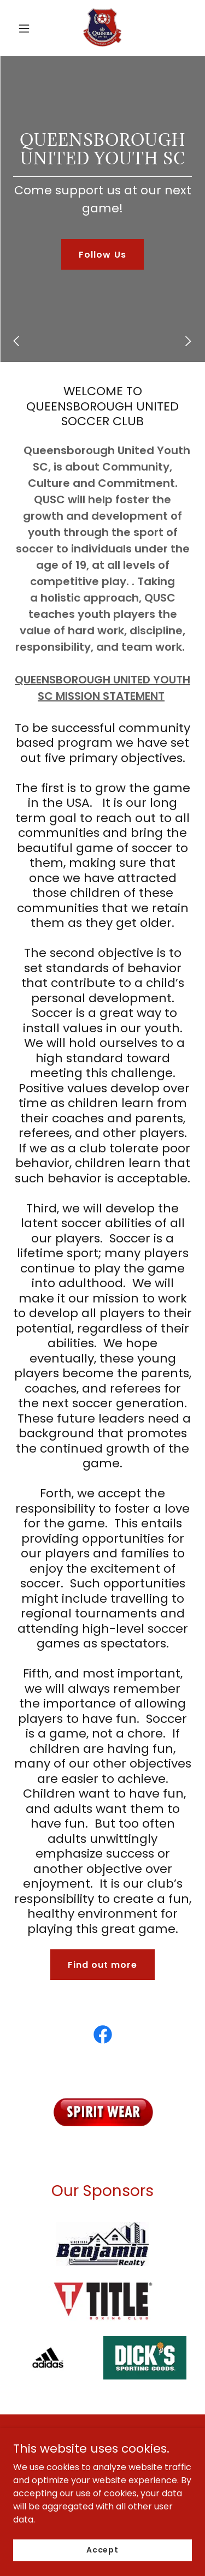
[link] (102, 28)
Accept (102, 2549)
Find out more (102, 1965)
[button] (24, 28)
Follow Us (102, 254)
